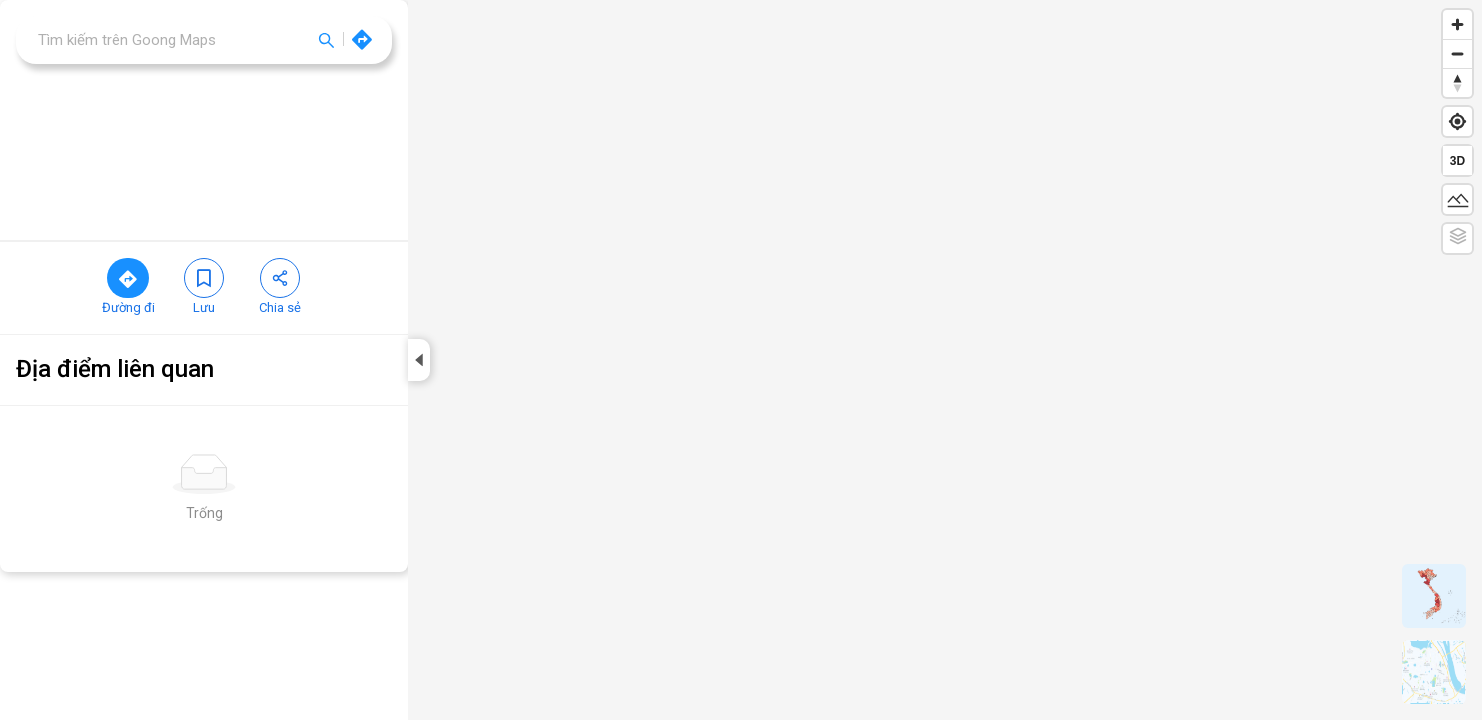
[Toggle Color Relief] (1457, 238)
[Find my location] (1457, 121)
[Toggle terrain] (1457, 199)
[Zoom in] (1457, 24)
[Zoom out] (1457, 53)
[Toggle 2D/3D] (1457, 160)
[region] (741, 150)
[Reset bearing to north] (1457, 82)
